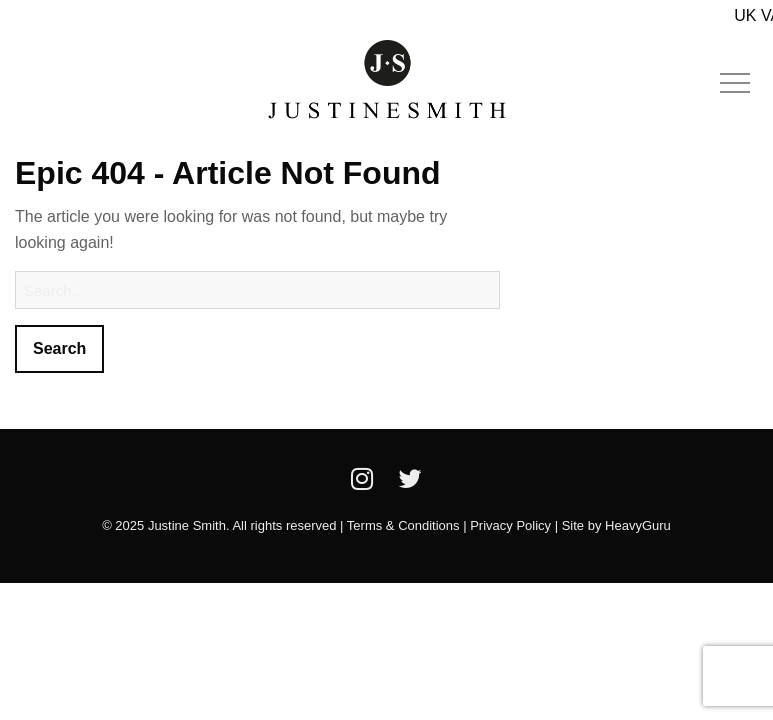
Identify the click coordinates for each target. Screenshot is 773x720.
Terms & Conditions (403, 525)
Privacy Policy (510, 525)
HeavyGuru (638, 525)
